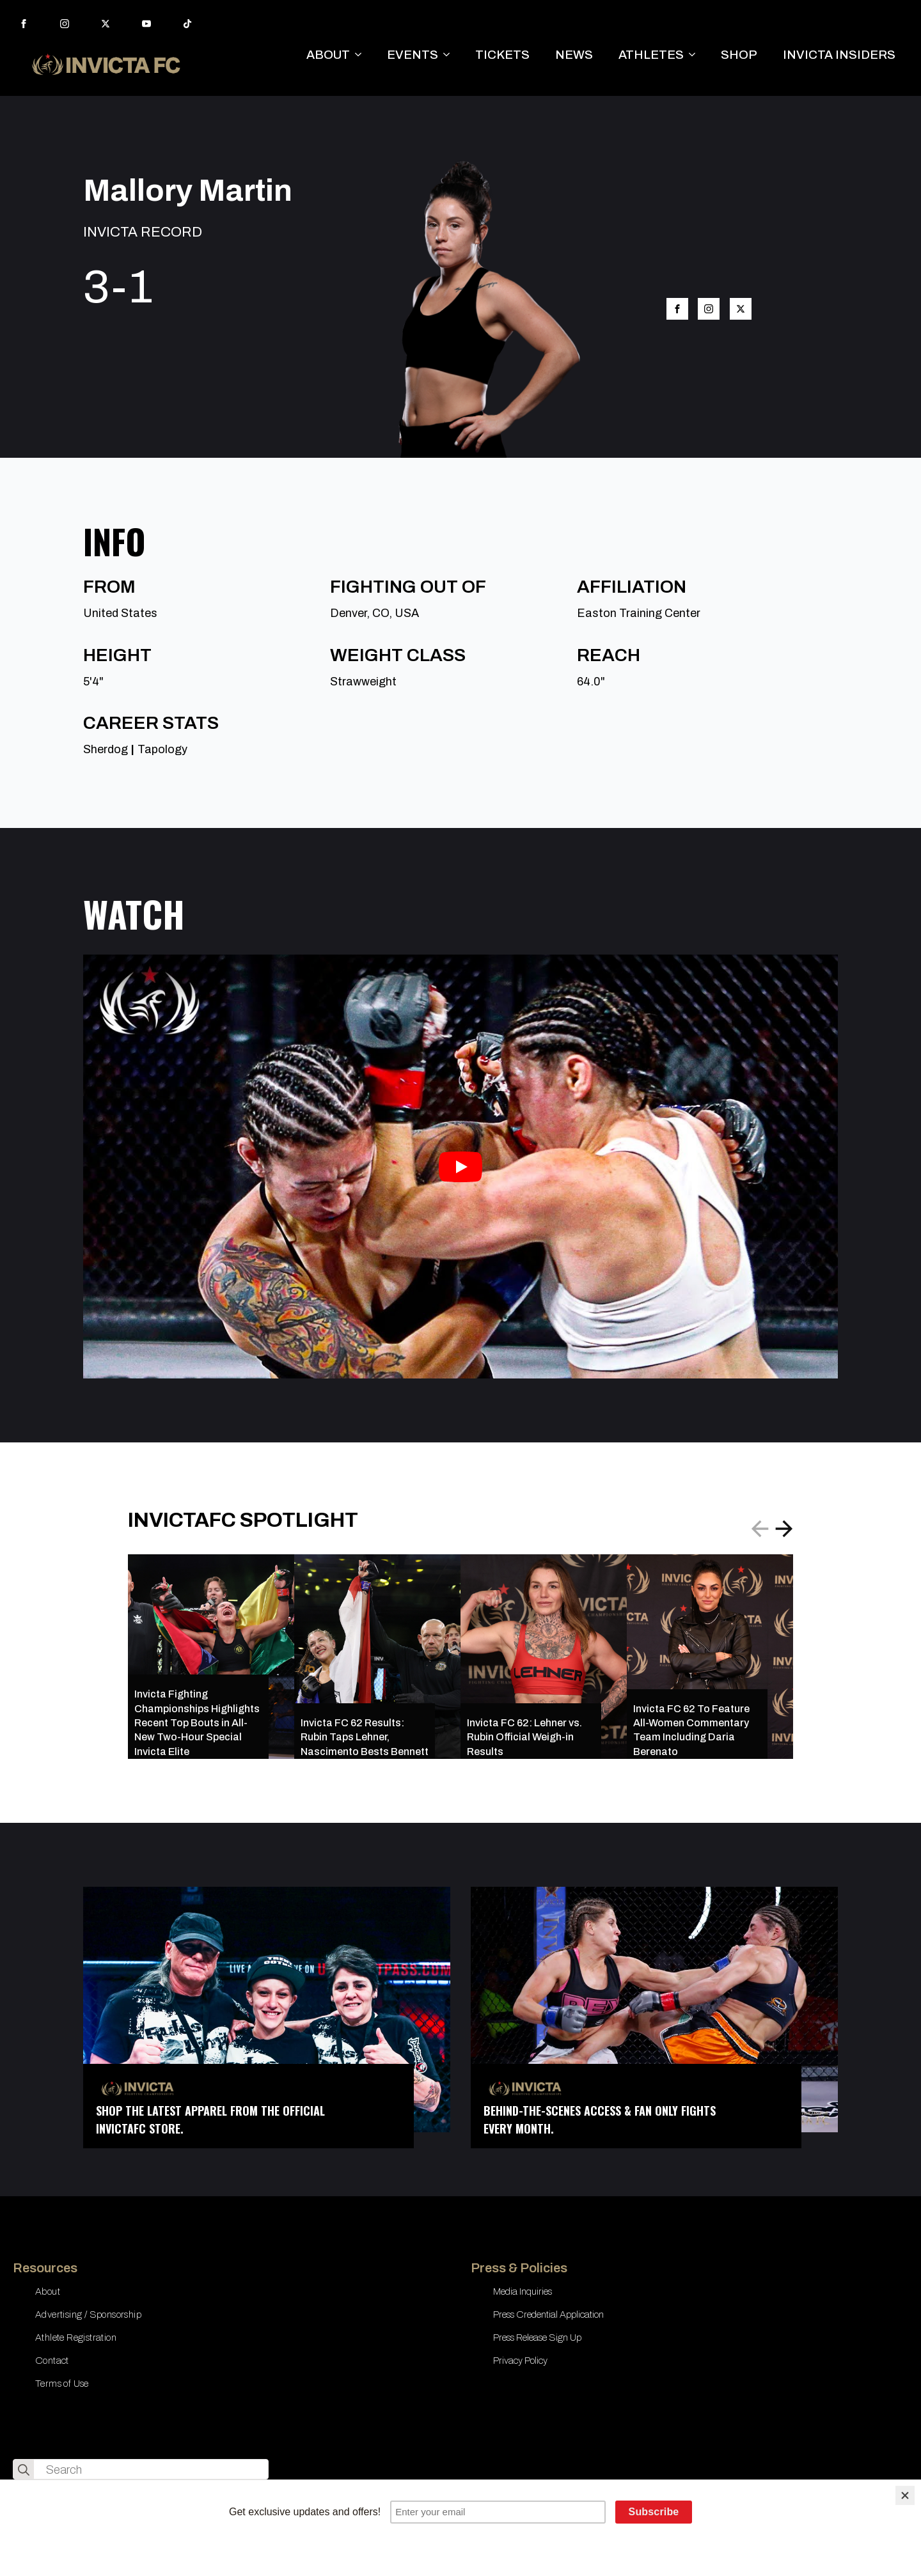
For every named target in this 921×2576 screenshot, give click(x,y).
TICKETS (502, 54)
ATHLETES (651, 54)
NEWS (574, 54)
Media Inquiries (522, 2291)
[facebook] (24, 24)
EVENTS (412, 54)
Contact (52, 2360)
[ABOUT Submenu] (362, 55)
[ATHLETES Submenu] (696, 55)
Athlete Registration (75, 2337)
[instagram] (64, 24)
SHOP (739, 54)
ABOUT (328, 54)
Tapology (162, 749)
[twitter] (105, 24)
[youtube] (146, 24)
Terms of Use (62, 2383)
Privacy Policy (520, 2360)
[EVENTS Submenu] (450, 55)
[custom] (187, 24)
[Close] (905, 2495)
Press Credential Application (548, 2314)
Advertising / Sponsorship (88, 2314)
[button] (784, 1528)
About (47, 2291)
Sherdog (105, 749)
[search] (23, 2470)
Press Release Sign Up (537, 2337)
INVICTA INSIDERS (839, 54)
